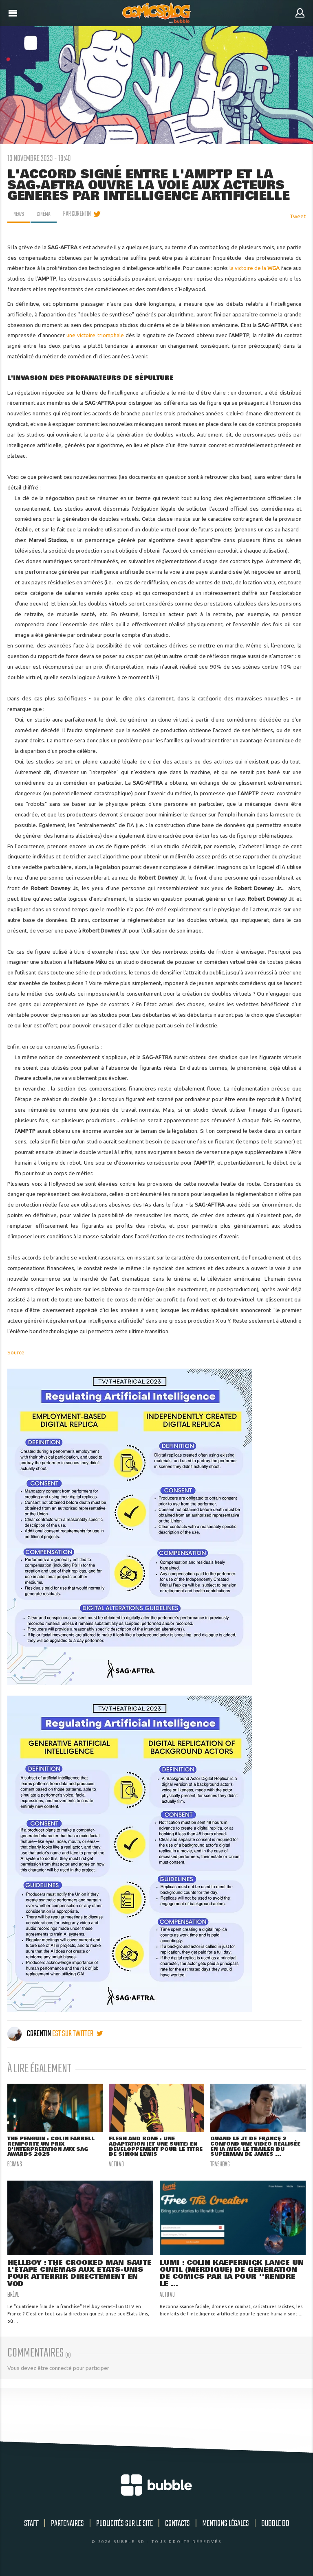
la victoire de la (254, 268)
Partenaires (67, 2526)
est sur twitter (77, 2034)
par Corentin (80, 214)
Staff (31, 2526)
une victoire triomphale (95, 335)
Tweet (298, 216)
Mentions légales (225, 2526)
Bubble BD (275, 2526)
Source (15, 1352)
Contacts (177, 2526)
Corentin (29, 2034)
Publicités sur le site (124, 2526)
